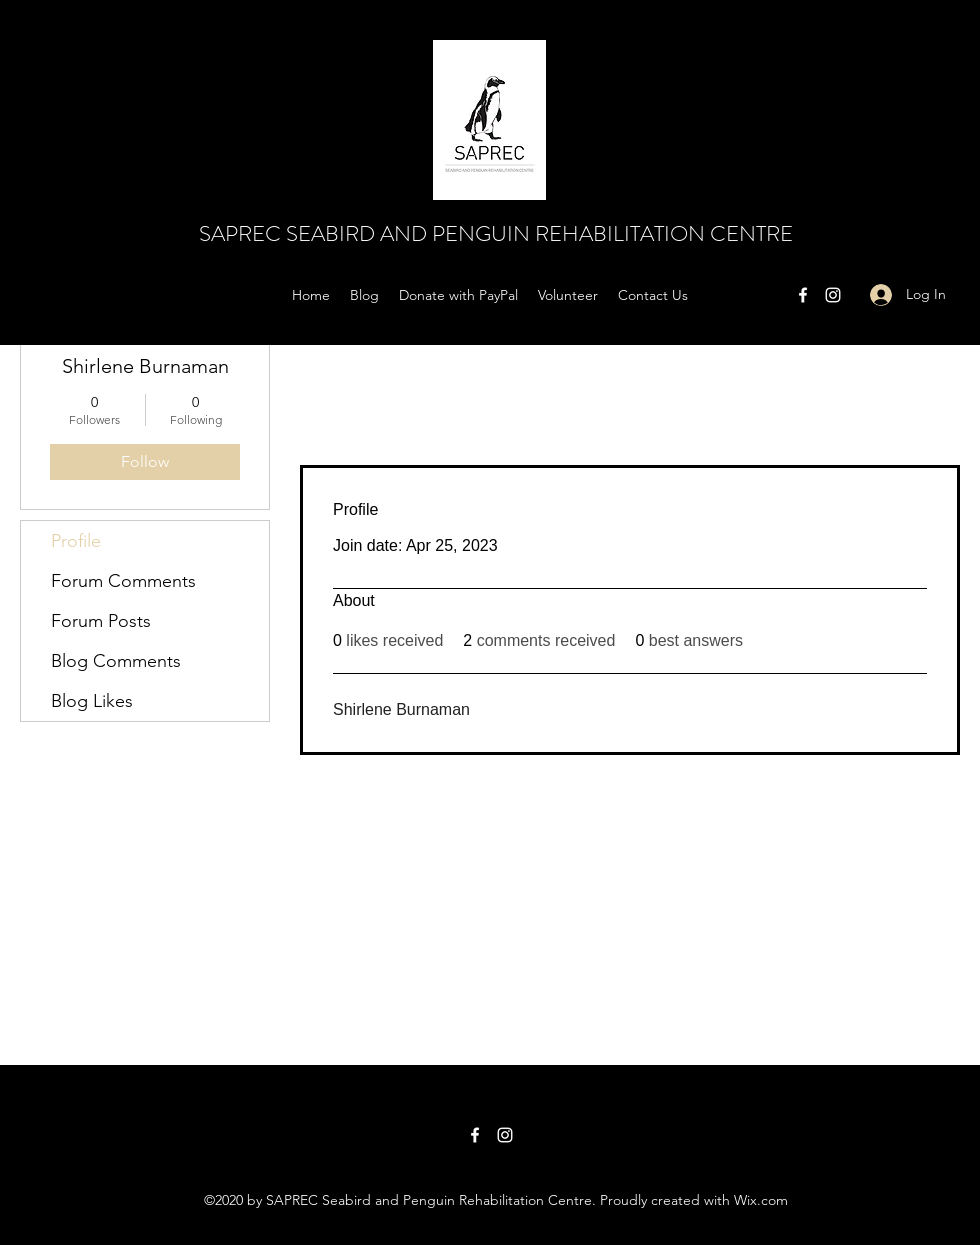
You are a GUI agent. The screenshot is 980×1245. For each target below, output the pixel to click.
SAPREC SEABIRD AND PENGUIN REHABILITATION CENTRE (496, 233)
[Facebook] (803, 295)
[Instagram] (833, 295)
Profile (76, 541)
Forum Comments (123, 581)
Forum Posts (101, 621)
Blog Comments (116, 661)
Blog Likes (92, 701)
